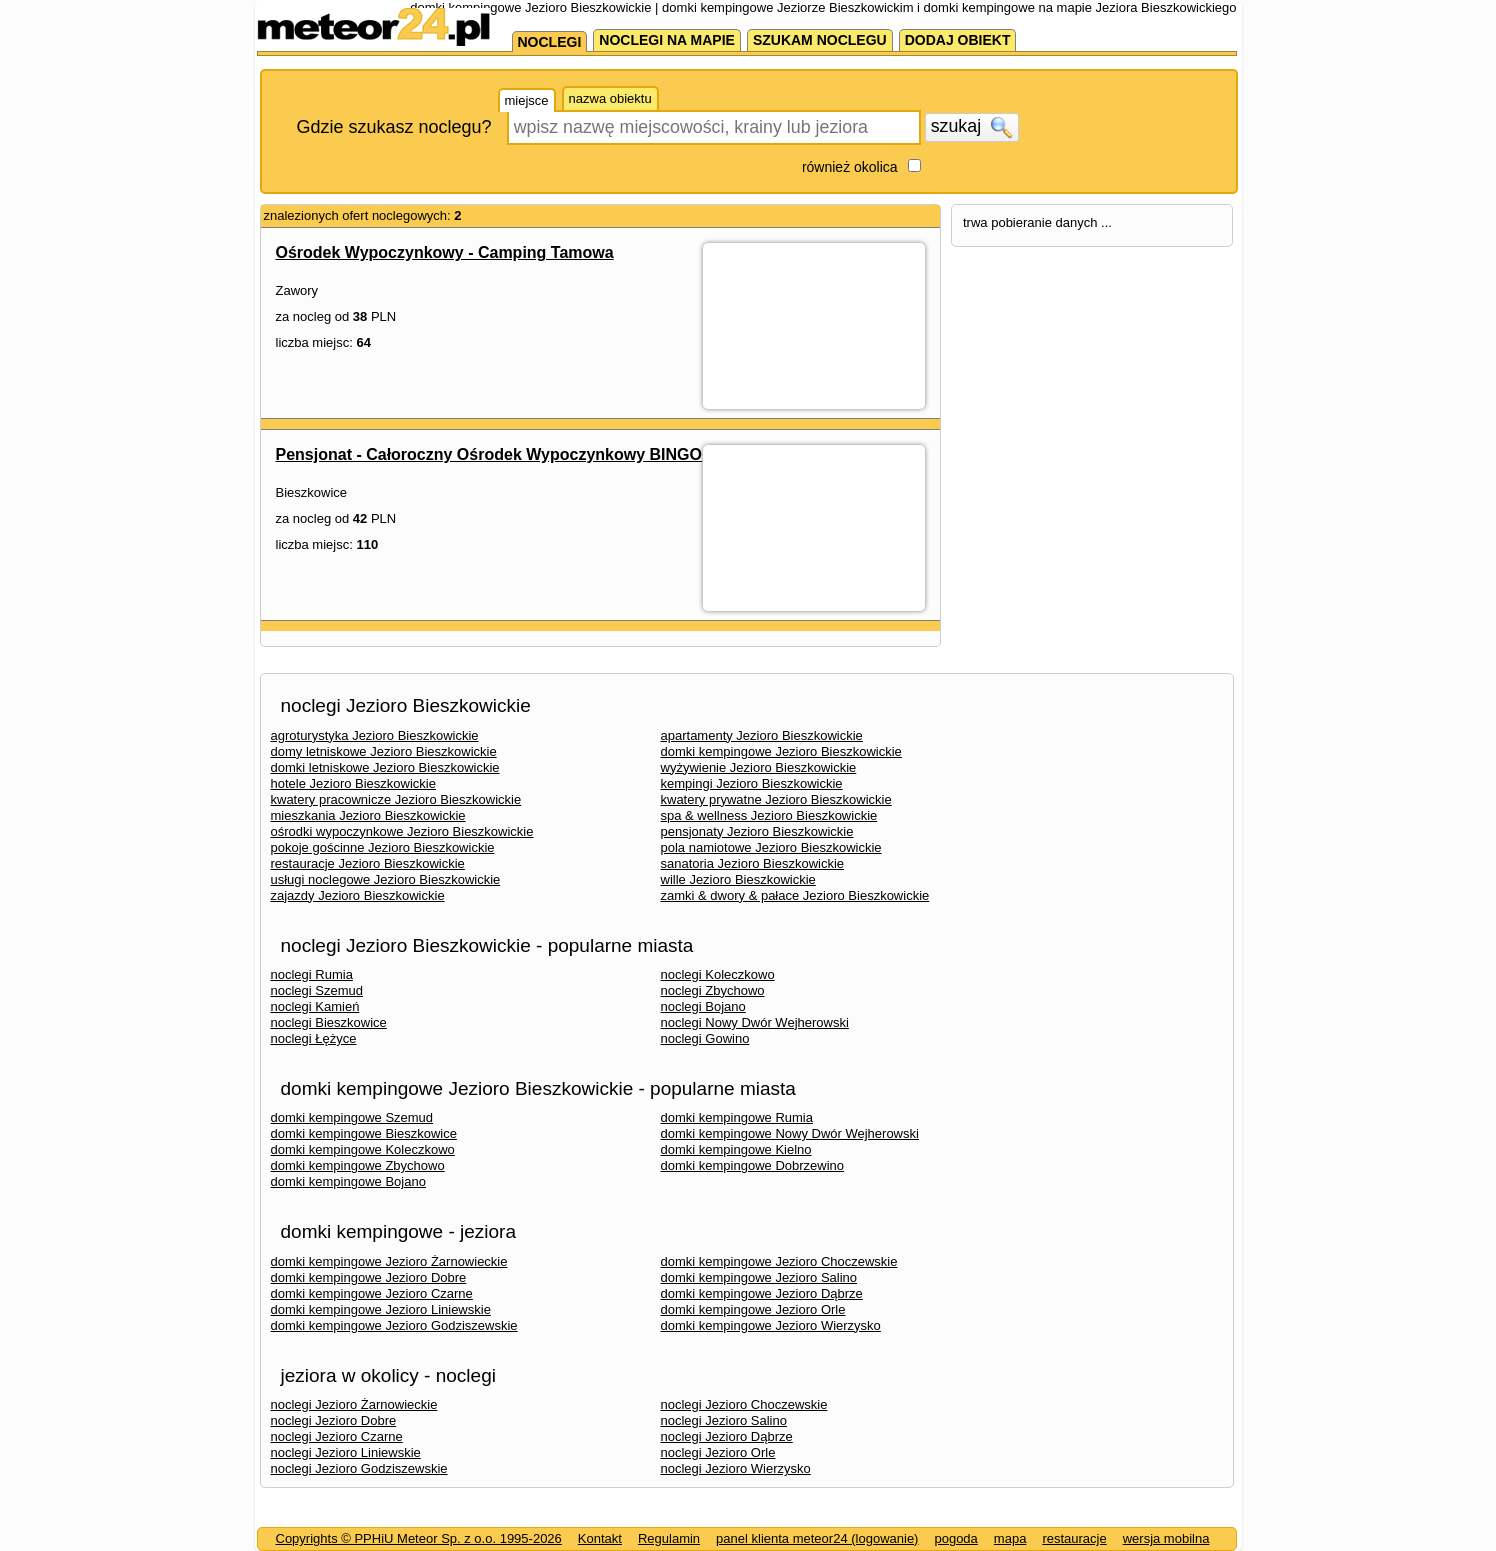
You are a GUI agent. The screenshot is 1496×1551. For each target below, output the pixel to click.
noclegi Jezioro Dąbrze (727, 1436)
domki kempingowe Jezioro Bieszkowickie (781, 751)
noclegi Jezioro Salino (724, 1420)
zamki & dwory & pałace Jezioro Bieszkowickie (795, 895)
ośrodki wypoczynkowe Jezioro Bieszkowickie (402, 831)
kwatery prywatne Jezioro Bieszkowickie (776, 799)
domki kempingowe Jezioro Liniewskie (381, 1309)
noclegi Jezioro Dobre (334, 1420)
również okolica (850, 167)
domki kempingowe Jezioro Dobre (369, 1277)
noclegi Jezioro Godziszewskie (359, 1468)
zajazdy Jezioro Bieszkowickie (358, 895)
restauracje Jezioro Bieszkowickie (368, 863)
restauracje (1074, 1538)
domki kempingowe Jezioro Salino (759, 1277)
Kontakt (600, 1538)
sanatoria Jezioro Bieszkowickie (753, 863)
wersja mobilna (1166, 1538)
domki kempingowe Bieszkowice (364, 1133)
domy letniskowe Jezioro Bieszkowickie (384, 751)
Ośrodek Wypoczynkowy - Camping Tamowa (445, 252)
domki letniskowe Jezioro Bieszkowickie (385, 767)
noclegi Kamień (315, 1006)
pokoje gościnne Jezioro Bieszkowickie (383, 847)
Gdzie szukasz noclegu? (394, 127)
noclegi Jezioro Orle (718, 1452)
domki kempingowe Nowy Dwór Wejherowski (790, 1133)
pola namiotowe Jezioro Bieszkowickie (771, 847)
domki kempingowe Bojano (348, 1181)
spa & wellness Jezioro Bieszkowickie (769, 815)
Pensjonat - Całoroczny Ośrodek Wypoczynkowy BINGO (489, 454)
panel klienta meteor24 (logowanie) (817, 1538)
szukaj (972, 127)
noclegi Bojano (703, 1006)
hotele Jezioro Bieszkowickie (353, 783)
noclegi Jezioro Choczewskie (744, 1404)
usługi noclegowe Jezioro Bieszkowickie (386, 879)
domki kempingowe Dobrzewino (753, 1165)
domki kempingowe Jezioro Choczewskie (779, 1261)
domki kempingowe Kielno (736, 1149)
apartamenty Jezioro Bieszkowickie (762, 735)
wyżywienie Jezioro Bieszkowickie (759, 767)
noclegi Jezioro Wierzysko (736, 1468)
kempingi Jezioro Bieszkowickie (752, 783)
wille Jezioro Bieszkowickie (738, 879)
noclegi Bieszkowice (329, 1022)
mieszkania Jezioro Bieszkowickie (368, 815)
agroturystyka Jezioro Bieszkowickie (375, 735)
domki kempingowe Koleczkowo (363, 1149)
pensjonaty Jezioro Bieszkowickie (757, 831)
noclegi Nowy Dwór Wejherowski (755, 1022)
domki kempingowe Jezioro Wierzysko (771, 1325)
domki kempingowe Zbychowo (358, 1165)
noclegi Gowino (705, 1038)
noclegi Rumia (312, 974)
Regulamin (669, 1538)
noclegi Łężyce (314, 1038)
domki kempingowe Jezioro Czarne (372, 1293)
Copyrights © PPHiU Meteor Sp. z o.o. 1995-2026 (419, 1538)
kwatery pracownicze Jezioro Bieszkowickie (396, 799)
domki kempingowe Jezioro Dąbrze (762, 1293)
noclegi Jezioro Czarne (337, 1436)
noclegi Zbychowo (713, 990)
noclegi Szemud (317, 990)
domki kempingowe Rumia (737, 1117)
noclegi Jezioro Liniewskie (346, 1452)
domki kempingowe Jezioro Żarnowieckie (389, 1261)
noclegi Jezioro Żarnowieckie (354, 1404)
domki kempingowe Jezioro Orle (753, 1309)
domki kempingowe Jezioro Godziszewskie (394, 1325)
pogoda (955, 1538)
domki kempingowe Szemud (352, 1117)
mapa (1010, 1538)
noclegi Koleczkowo (718, 974)
